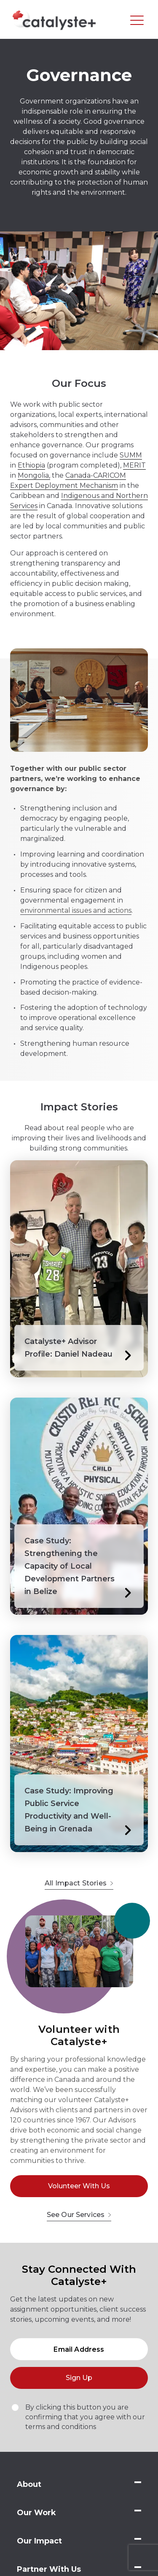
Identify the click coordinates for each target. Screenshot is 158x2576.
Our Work (36, 2512)
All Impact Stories (79, 1883)
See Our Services (79, 2215)
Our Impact (39, 2541)
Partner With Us (49, 2569)
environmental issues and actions (75, 910)
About (29, 2484)
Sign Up (79, 2378)
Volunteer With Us (79, 2186)
